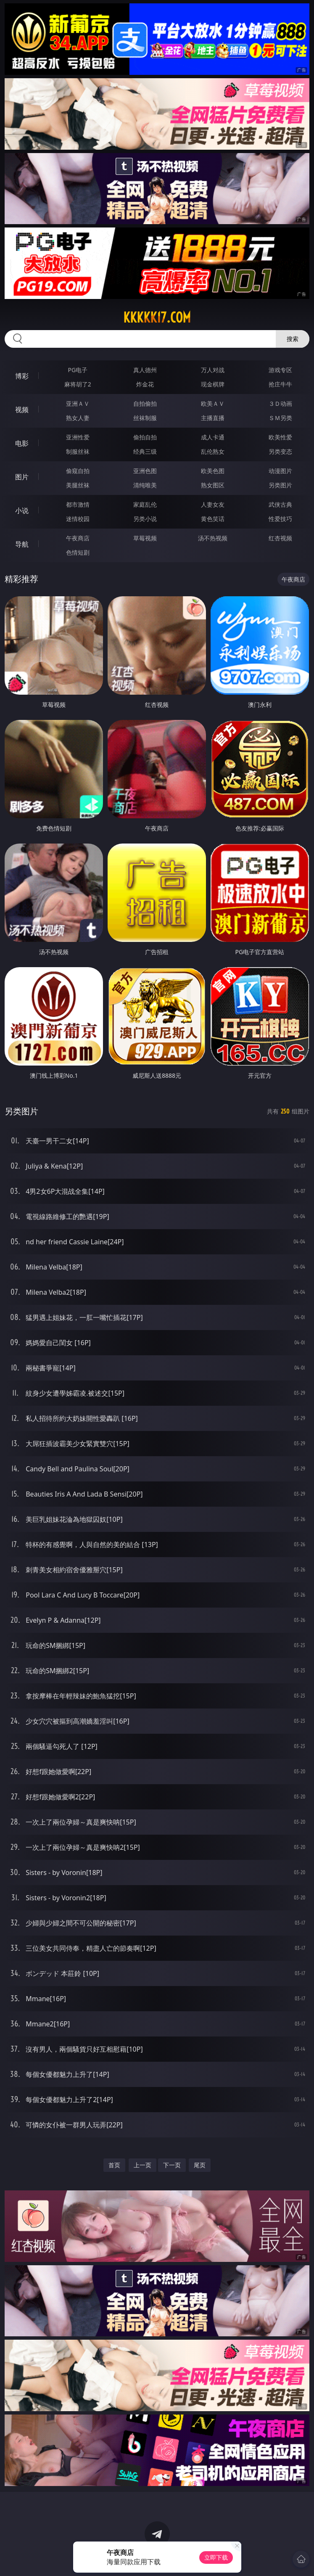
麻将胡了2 (77, 384)
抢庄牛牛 (280, 384)
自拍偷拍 (145, 403)
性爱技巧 (280, 519)
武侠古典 (280, 504)
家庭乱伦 (145, 504)
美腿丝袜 (78, 485)
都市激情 (78, 504)
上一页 (142, 2165)
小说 (22, 510)
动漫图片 (280, 471)
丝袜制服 (145, 418)
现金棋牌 (212, 384)
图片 (22, 476)
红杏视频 (280, 538)
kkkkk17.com (157, 317)
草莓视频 (145, 538)
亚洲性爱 (78, 437)
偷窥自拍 (78, 471)
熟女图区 (212, 485)
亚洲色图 (145, 471)
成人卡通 (212, 437)
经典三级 (145, 451)
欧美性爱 (280, 437)
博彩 (22, 376)
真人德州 (145, 370)
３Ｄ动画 (280, 403)
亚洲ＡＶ (78, 403)
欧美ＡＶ (212, 403)
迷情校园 (78, 519)
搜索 (292, 339)
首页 (114, 2165)
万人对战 (212, 370)
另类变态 (280, 451)
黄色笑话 (212, 519)
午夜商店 (78, 538)
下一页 (172, 2165)
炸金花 (145, 384)
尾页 (200, 2165)
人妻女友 (212, 504)
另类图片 (280, 485)
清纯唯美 (145, 485)
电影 (22, 443)
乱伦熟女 (212, 451)
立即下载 (216, 2557)
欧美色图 (212, 471)
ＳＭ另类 (280, 418)
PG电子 (78, 370)
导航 (22, 544)
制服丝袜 (78, 451)
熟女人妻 (78, 418)
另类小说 (145, 519)
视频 (22, 409)
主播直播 (212, 418)
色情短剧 (78, 552)
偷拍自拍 (145, 437)
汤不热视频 (212, 538)
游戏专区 (280, 370)
